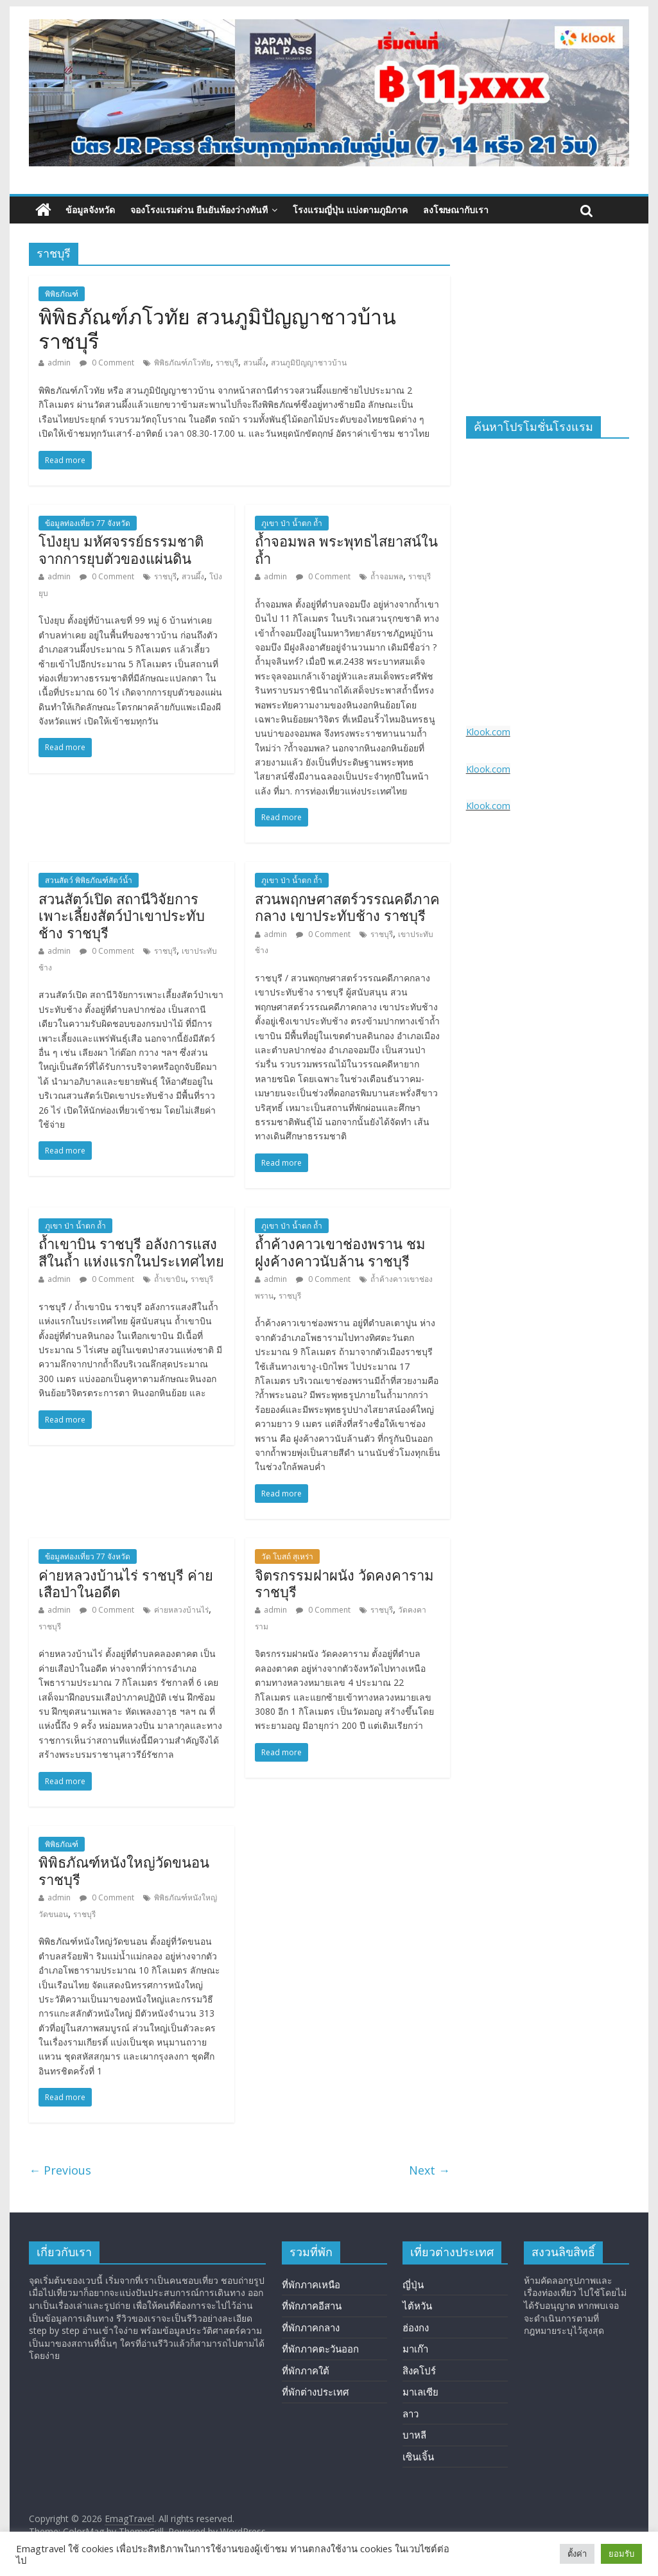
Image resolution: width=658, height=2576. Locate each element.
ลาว (411, 2413)
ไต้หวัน (417, 2305)
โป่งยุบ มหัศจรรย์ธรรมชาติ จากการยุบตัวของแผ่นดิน (121, 550)
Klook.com (488, 732)
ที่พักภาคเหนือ (311, 2284)
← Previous (60, 2170)
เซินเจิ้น (418, 2456)
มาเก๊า (415, 2348)
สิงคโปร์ (419, 2370)
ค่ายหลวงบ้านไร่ (181, 1609)
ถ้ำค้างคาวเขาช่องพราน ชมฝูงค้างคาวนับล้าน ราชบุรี (340, 1252)
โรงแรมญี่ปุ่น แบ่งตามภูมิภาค (350, 210)
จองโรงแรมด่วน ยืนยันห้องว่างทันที (199, 210)
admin (59, 362)
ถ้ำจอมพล (386, 576)
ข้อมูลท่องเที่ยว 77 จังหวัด (87, 523)
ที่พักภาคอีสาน (312, 2305)
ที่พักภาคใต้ (305, 2370)
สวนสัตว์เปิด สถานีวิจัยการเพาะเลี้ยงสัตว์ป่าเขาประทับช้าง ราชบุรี (122, 916)
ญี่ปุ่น (413, 2284)
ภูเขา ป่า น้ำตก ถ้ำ (291, 523)
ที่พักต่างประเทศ (315, 2391)
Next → (429, 2170)
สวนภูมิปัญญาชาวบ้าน (309, 362)
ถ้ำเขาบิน (170, 1279)
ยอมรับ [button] (621, 2553)
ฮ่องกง (416, 2327)
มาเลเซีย (420, 2391)
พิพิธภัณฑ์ (61, 293)
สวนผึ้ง (254, 362)
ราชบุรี (227, 362)
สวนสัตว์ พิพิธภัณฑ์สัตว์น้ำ (88, 880)
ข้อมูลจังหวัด (90, 210)
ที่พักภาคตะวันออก (320, 2348)
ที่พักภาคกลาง (311, 2327)
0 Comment (107, 362)
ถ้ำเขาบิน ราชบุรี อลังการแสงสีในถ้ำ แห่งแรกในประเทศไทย (131, 1252)
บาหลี (414, 2434)
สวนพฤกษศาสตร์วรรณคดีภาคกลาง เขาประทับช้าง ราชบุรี (347, 907)
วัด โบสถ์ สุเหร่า (287, 1556)
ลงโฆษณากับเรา (456, 210)
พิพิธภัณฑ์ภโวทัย (182, 362)
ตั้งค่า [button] (577, 2553)
